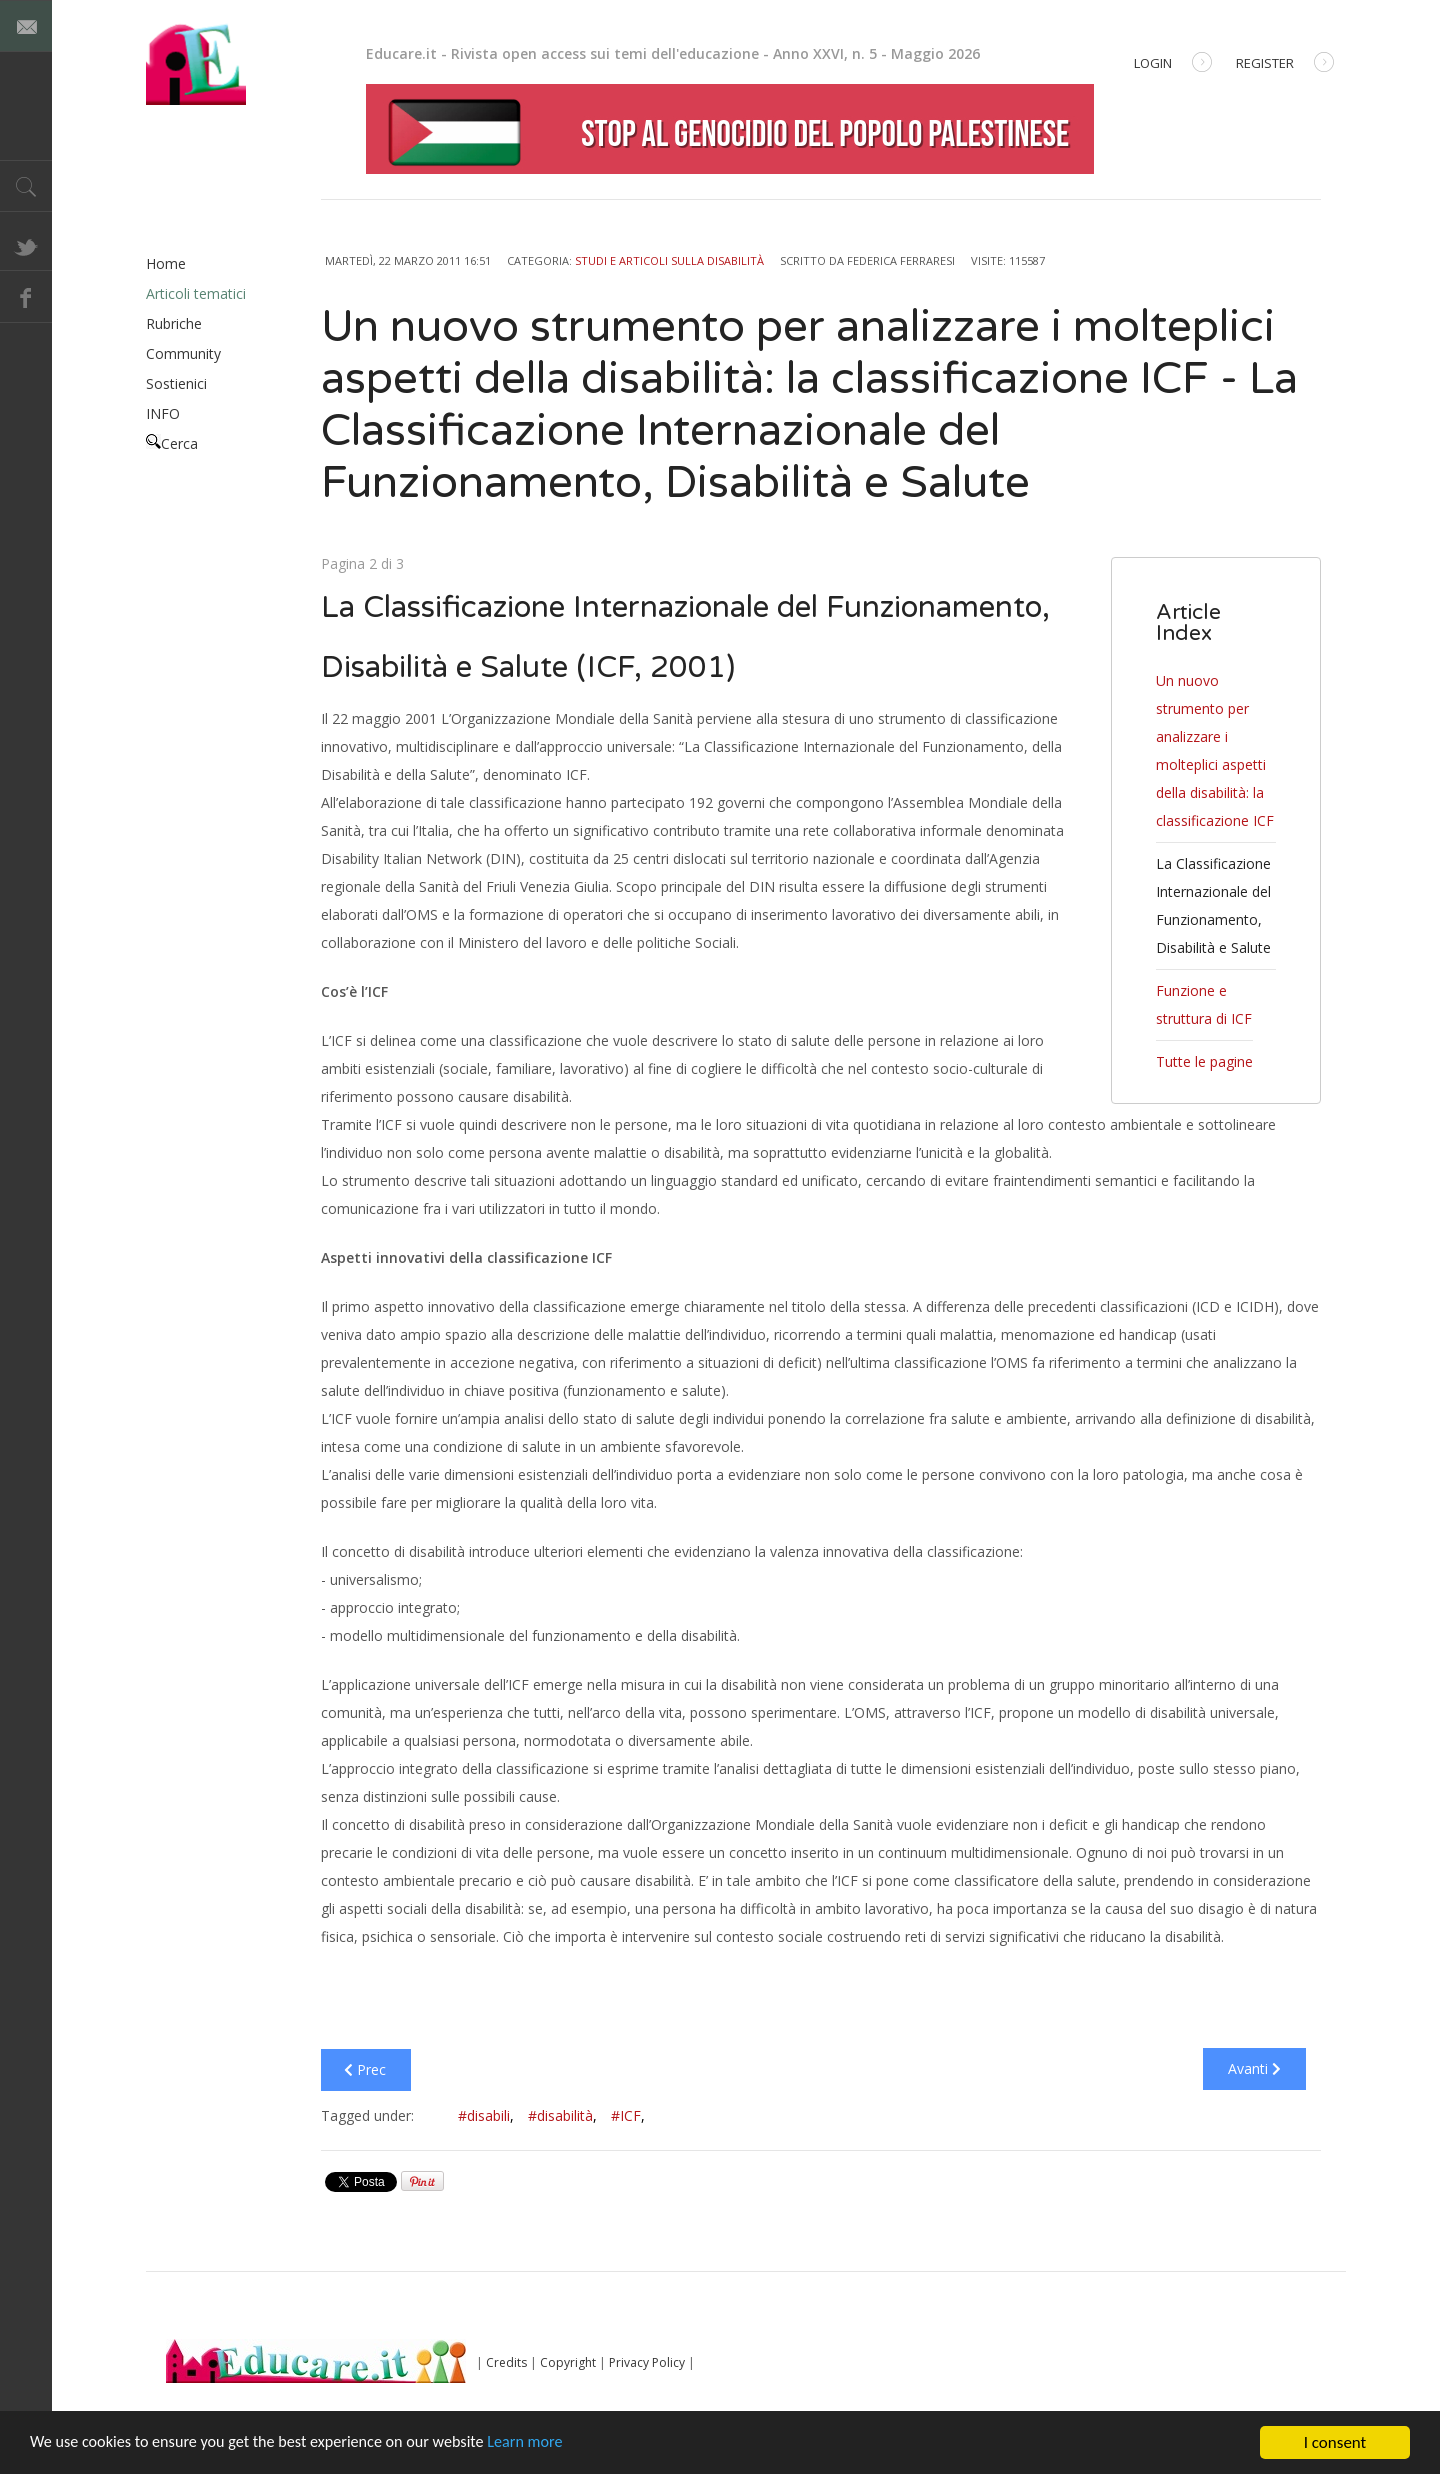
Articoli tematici (196, 293)
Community (183, 353)
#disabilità (562, 2115)
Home (166, 263)
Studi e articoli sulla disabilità (669, 260)
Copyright (568, 2362)
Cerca (172, 443)
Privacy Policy (647, 2362)
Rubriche (174, 323)
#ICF (628, 2115)
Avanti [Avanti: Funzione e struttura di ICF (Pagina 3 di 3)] (1254, 2068)
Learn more (551, 2444)
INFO (163, 413)
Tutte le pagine (1204, 1061)
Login (1173, 64)
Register (1285, 64)
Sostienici (176, 383)
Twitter (26, 245)
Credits (506, 2362)
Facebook (26, 297)
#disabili (486, 2115)
